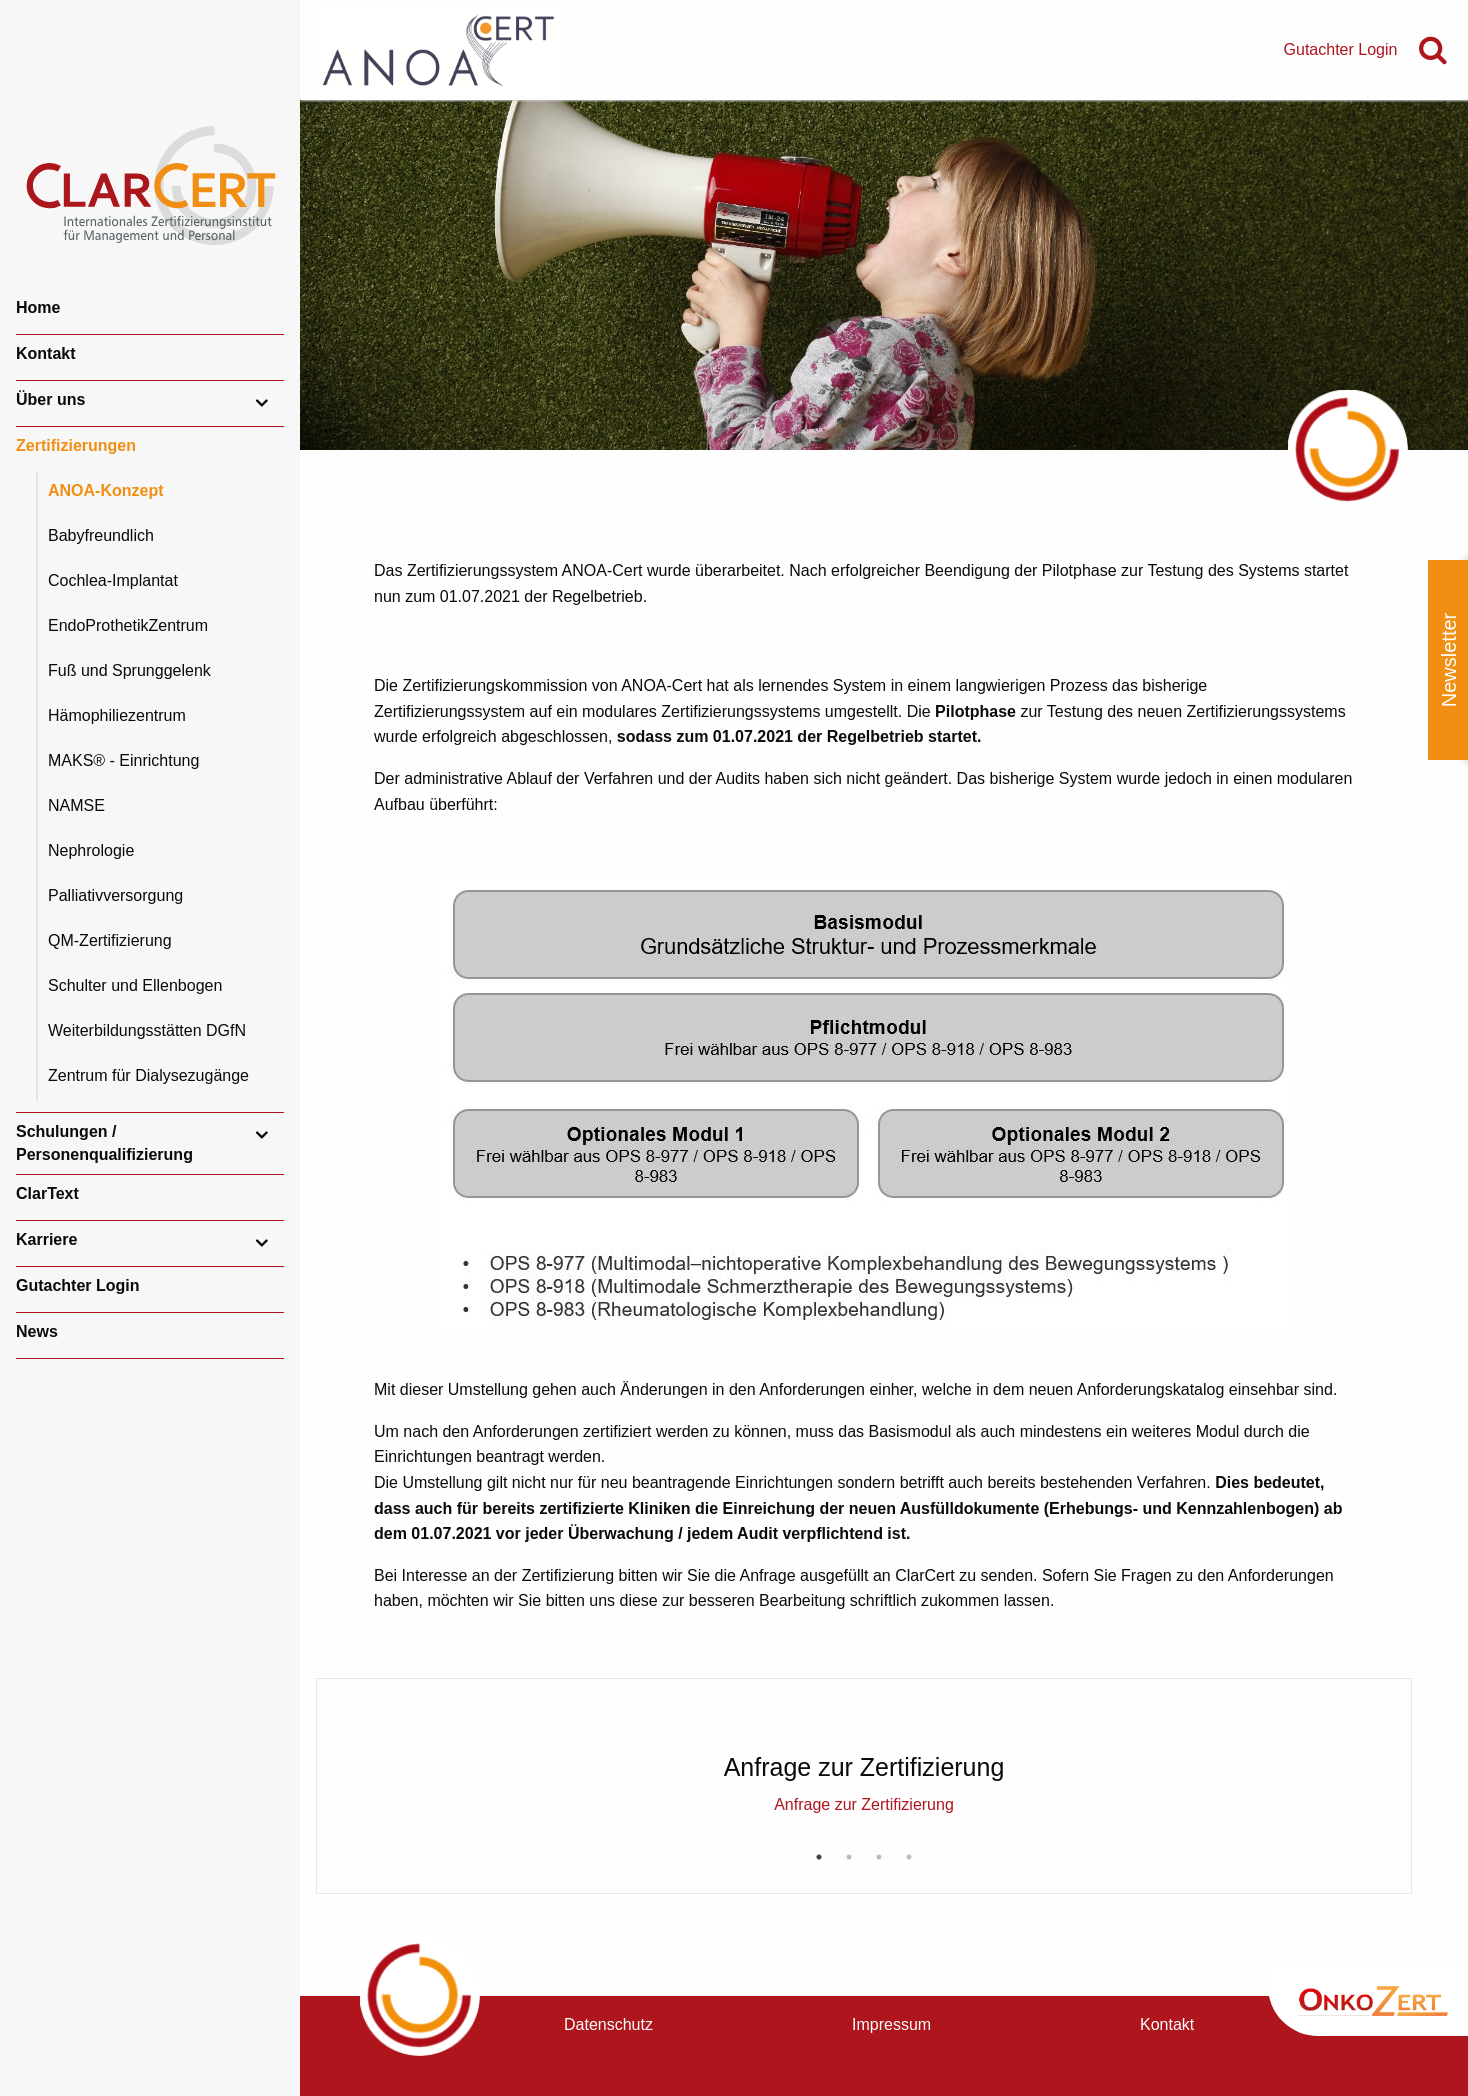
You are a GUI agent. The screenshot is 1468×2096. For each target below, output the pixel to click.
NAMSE (76, 805)
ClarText (47, 1193)
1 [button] (819, 1857)
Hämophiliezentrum (117, 715)
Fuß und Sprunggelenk (129, 670)
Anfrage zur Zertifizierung (864, 1804)
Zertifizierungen (76, 445)
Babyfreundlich (101, 535)
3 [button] (879, 1857)
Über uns (50, 399)
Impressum (891, 2024)
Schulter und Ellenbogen (135, 985)
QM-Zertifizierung (110, 940)
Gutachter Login (78, 1285)
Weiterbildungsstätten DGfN (147, 1030)
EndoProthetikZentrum (128, 625)
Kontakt (46, 353)
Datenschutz (608, 2024)
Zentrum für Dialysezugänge (148, 1075)
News (37, 1331)
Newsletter (1449, 660)
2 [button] (849, 1857)
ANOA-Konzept (106, 490)
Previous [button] (363, 1729)
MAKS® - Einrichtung (123, 760)
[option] (864, 1756)
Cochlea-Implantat (113, 580)
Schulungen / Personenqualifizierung (104, 1142)
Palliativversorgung (115, 895)
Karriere (46, 1239)
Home (38, 307)
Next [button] (1365, 1729)
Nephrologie (91, 850)
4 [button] (909, 1857)
